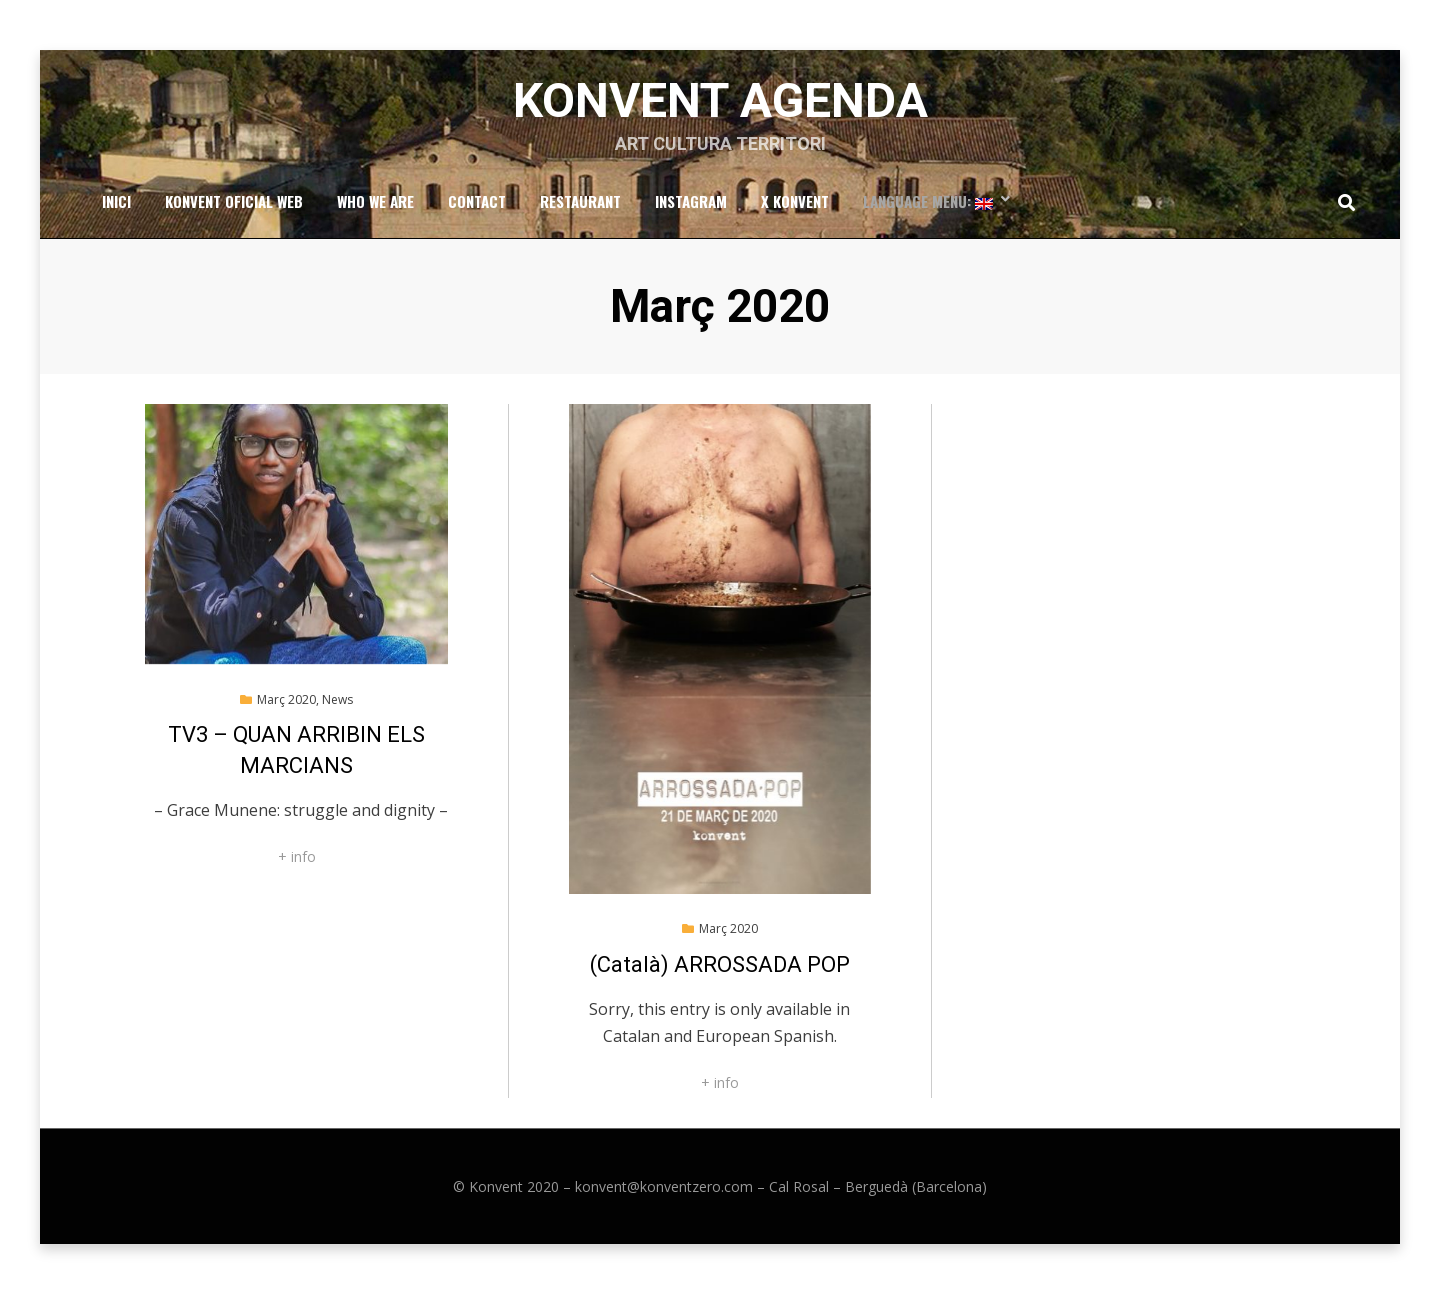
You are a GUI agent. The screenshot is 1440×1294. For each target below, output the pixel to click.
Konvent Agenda (720, 100)
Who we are (375, 201)
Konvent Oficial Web (234, 201)
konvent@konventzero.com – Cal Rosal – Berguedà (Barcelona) (781, 1186)
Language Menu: (928, 201)
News (337, 699)
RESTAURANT (580, 201)
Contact (477, 201)
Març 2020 (286, 699)
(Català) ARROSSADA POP (720, 964)
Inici (116, 201)
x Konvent (795, 201)
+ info (297, 856)
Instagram (691, 201)
